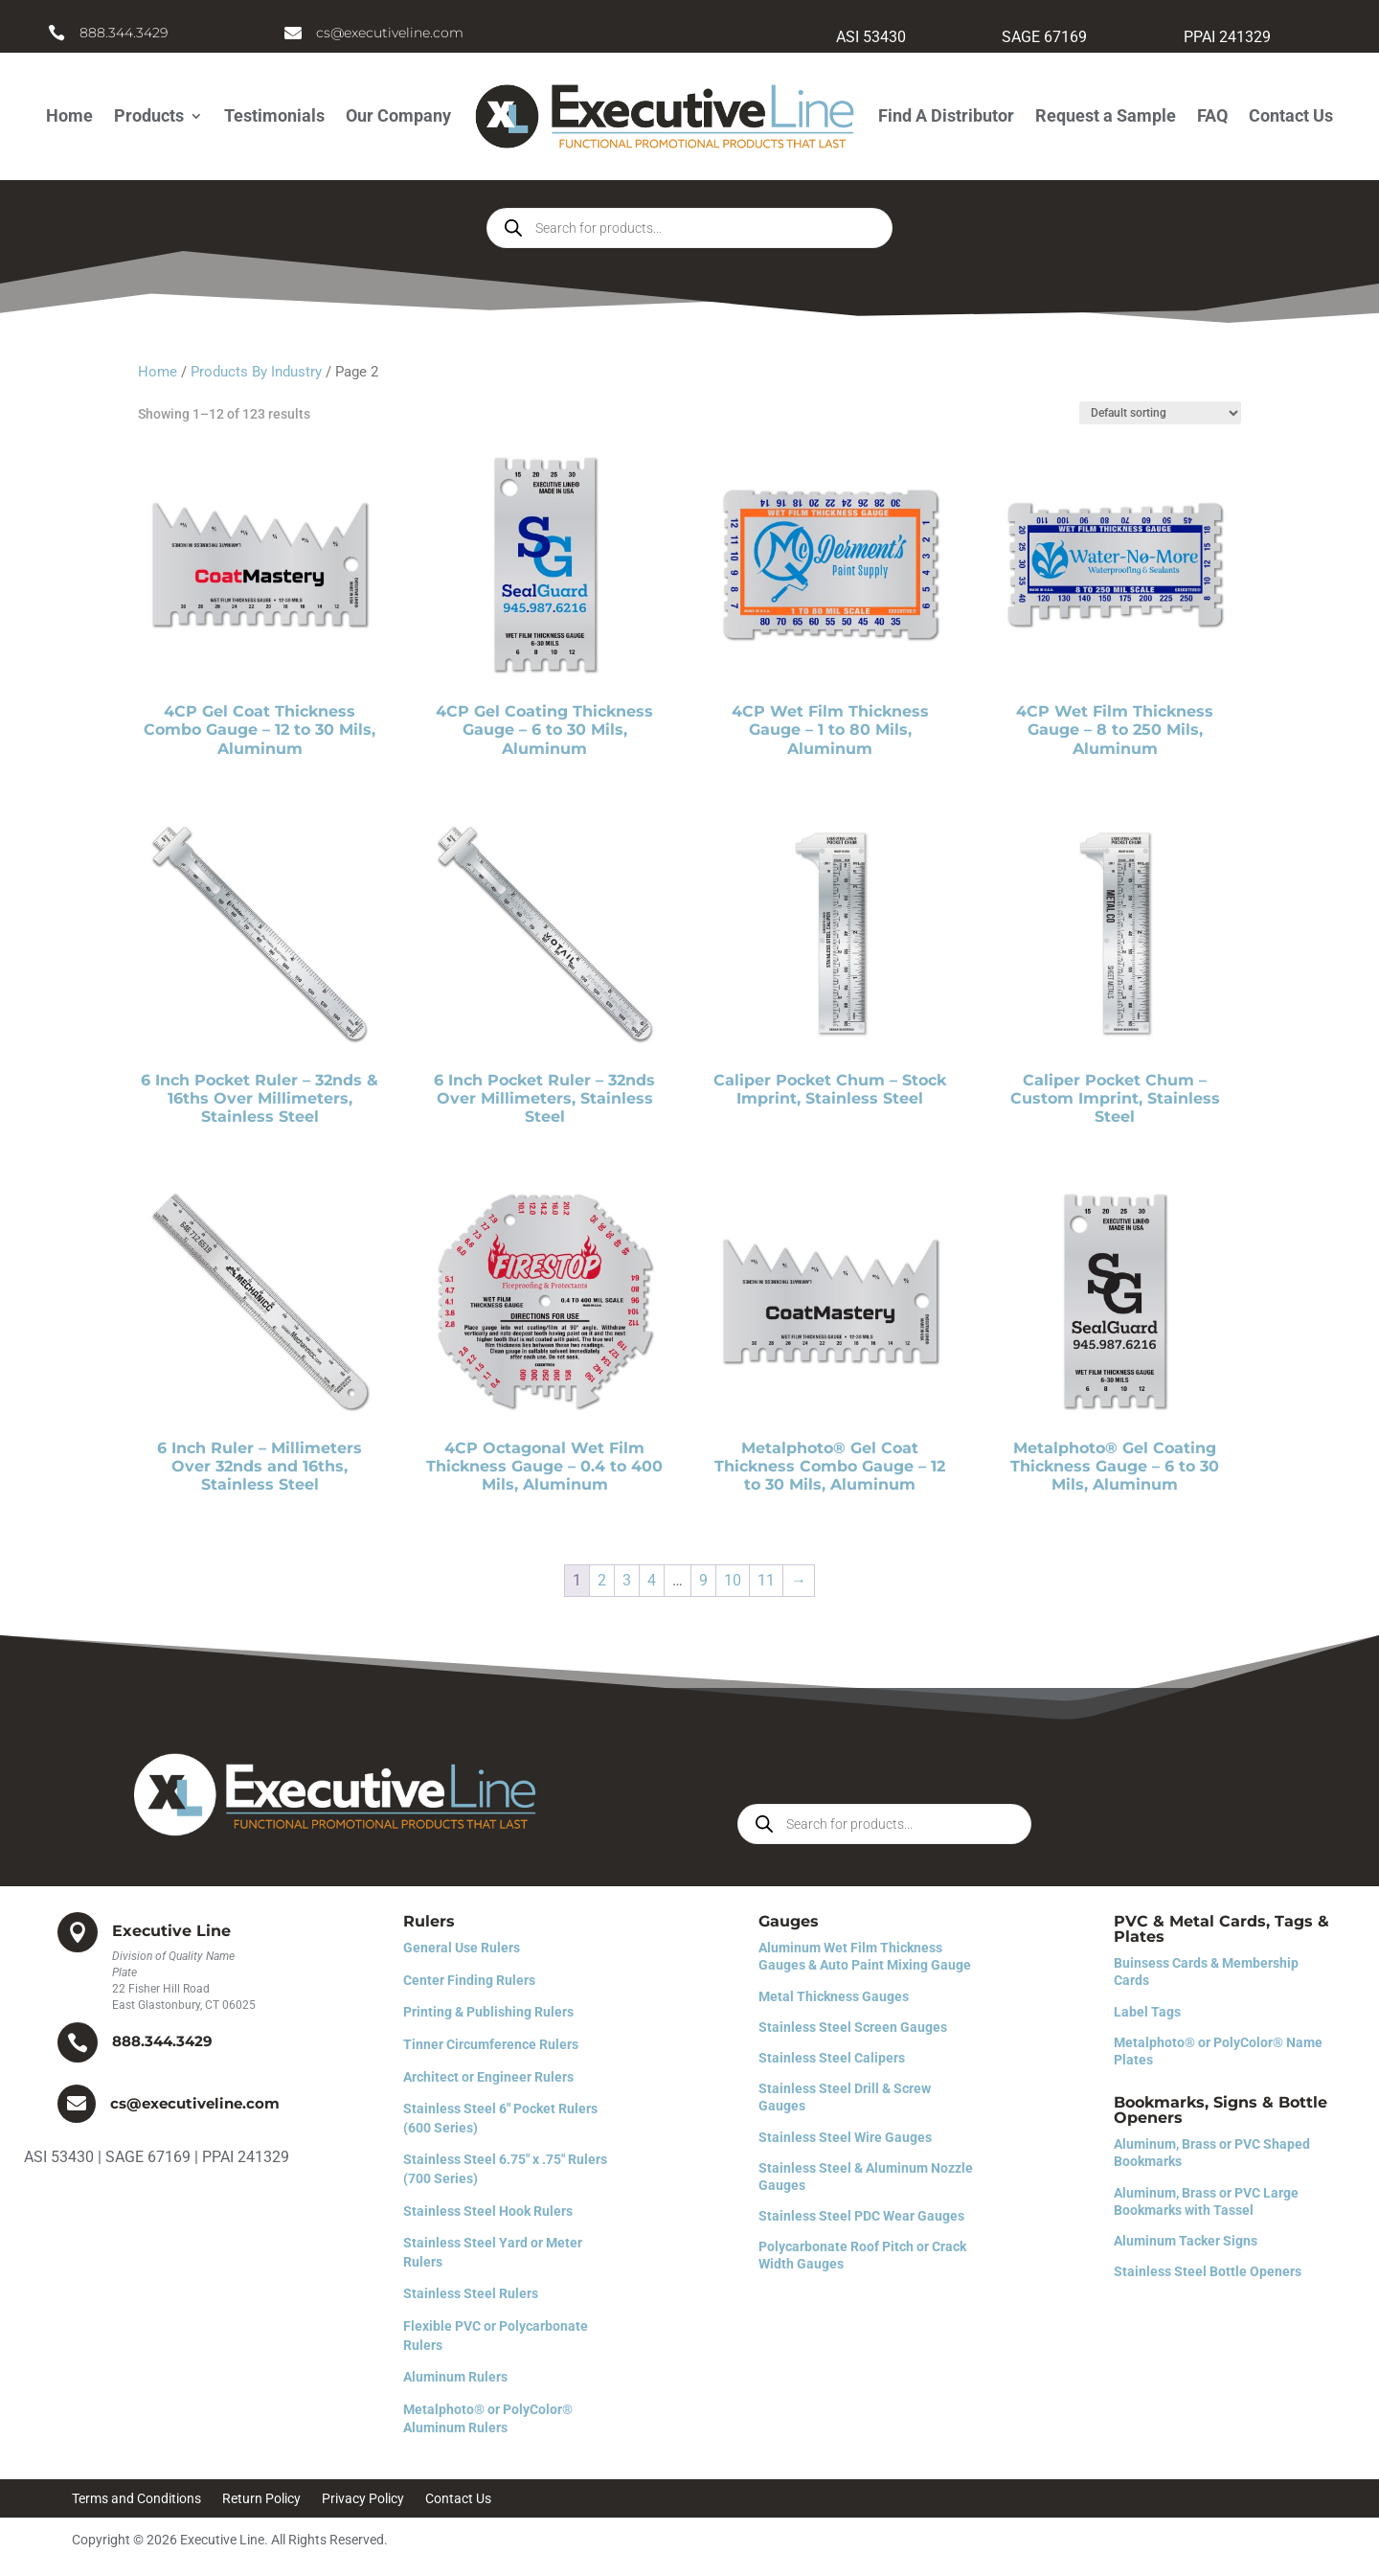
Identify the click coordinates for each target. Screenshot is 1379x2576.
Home (69, 115)
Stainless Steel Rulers (470, 2293)
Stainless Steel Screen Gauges (852, 2027)
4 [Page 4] (651, 1580)
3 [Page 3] (626, 1580)
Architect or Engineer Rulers (488, 2077)
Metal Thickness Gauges (833, 1996)
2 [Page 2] (602, 1580)
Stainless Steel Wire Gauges (845, 2137)
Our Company (398, 115)
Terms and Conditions (136, 2499)
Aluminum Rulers (455, 2376)
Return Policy (261, 2499)
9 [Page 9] (703, 1580)
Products (149, 115)
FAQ (1212, 115)
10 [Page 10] (732, 1580)
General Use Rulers (461, 1947)
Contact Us (1291, 115)
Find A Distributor (946, 115)
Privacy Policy (363, 2499)
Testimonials (274, 115)
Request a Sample (1105, 115)
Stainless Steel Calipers (831, 2057)
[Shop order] (1160, 412)
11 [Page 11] (766, 1580)
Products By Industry (256, 371)
